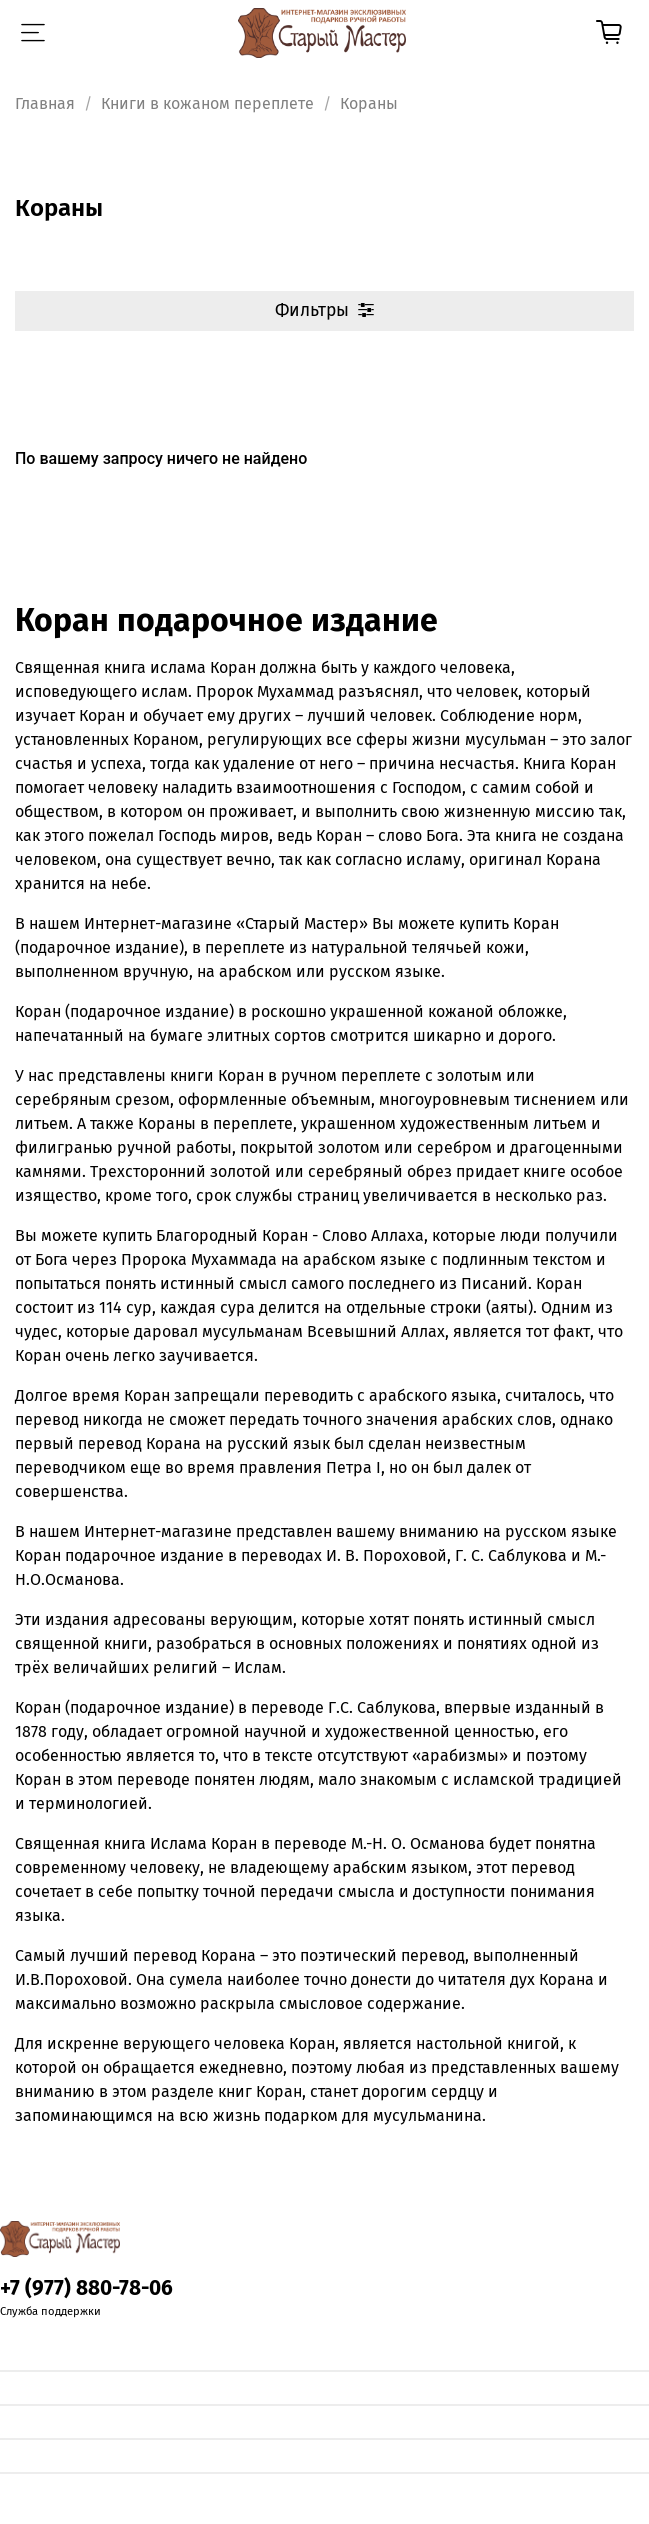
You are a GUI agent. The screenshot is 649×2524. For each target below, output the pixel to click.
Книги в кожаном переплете (207, 103)
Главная (45, 103)
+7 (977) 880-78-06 (86, 2288)
